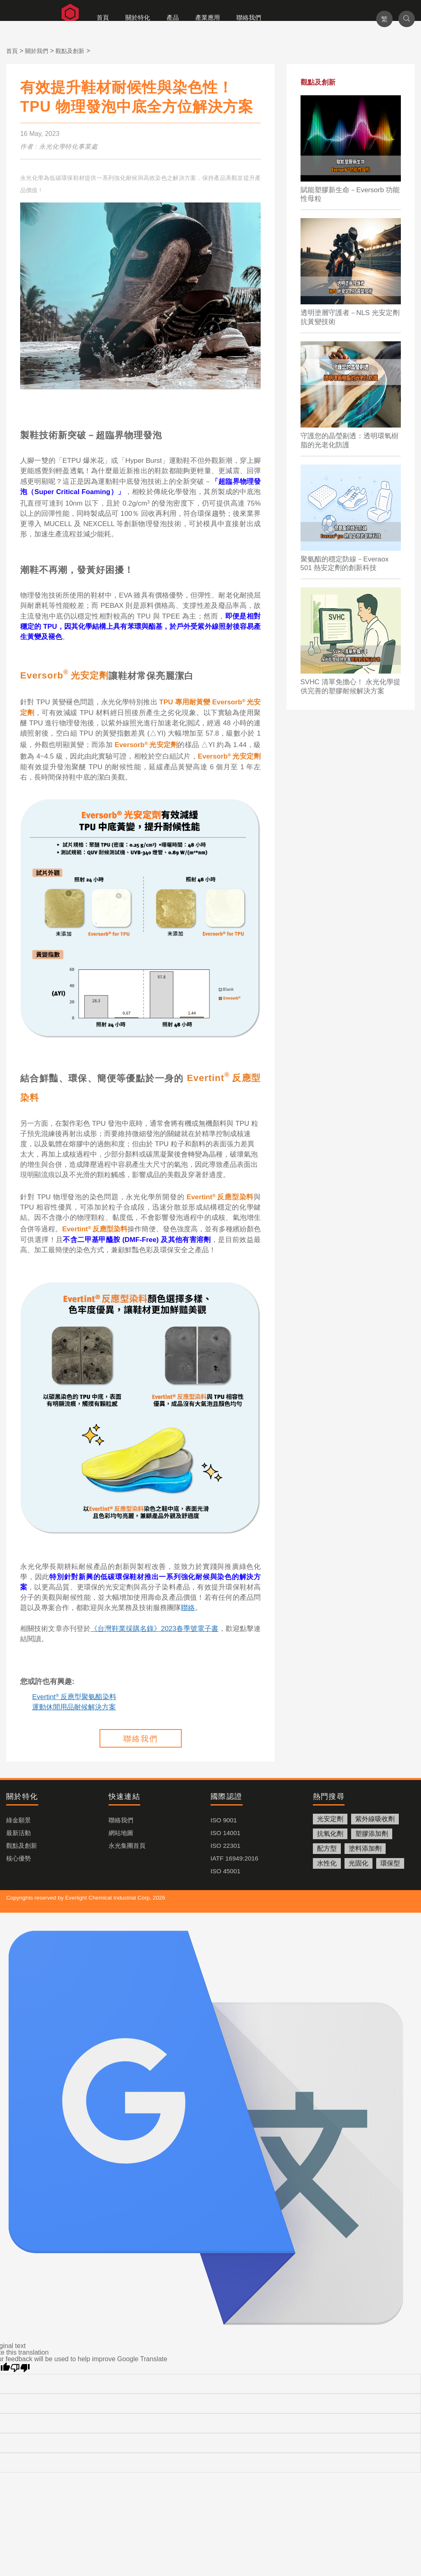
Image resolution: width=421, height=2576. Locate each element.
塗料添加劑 (365, 1848)
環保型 (390, 1863)
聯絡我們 (248, 17)
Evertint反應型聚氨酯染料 (74, 1697)
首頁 (103, 17)
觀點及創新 (21, 1845)
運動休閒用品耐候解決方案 (74, 1707)
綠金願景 (18, 1820)
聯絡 (188, 1608)
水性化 (327, 1863)
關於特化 (137, 17)
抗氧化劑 (330, 1833)
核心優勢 (18, 1858)
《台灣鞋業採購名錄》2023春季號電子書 (154, 1629)
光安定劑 (330, 1818)
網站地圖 (121, 1832)
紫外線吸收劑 (375, 1818)
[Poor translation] (20, 2368)
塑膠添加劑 (371, 1833)
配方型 (327, 1848)
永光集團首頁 (127, 1845)
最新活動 (18, 1832)
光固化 (358, 1863)
